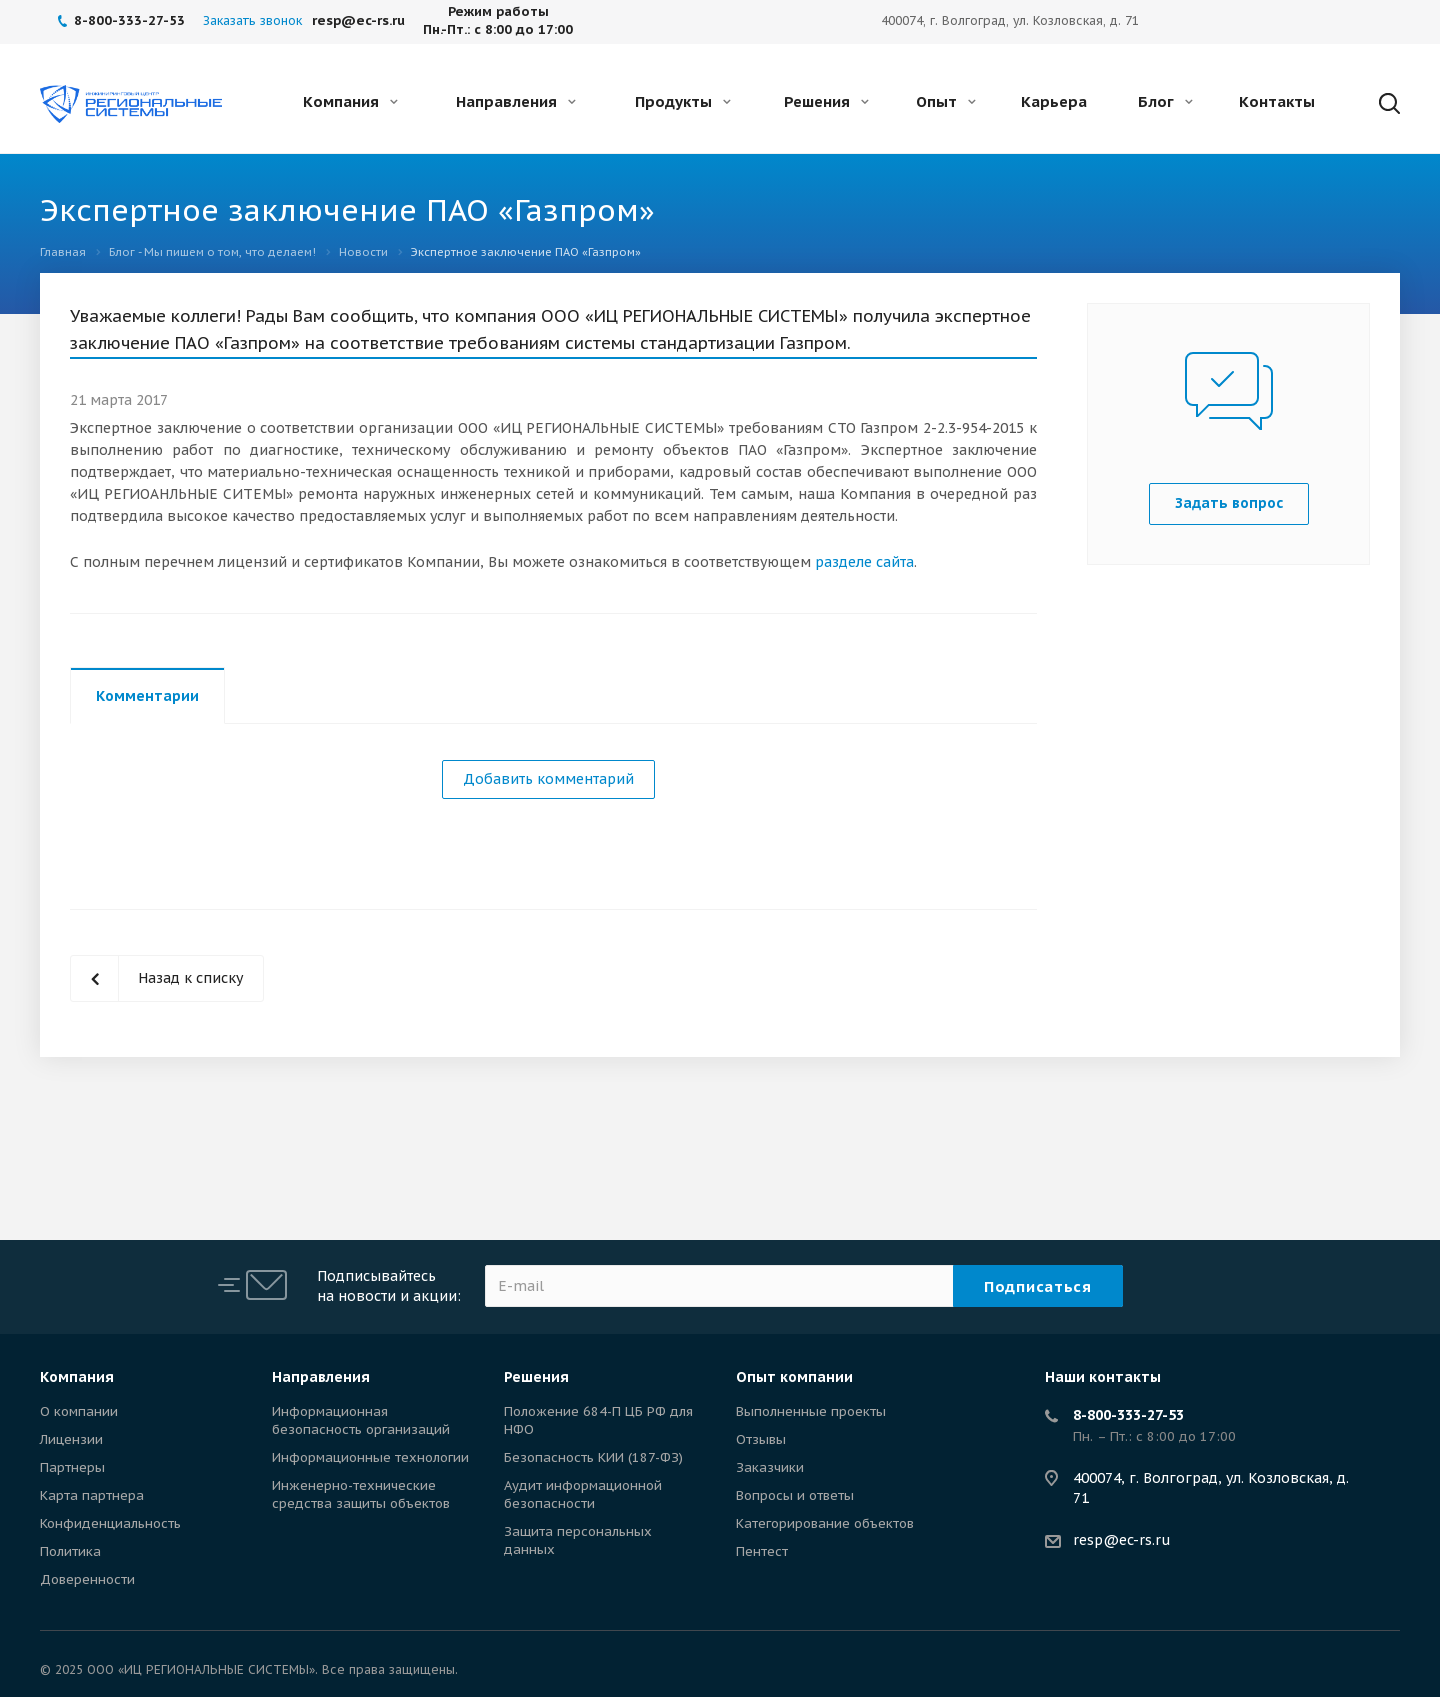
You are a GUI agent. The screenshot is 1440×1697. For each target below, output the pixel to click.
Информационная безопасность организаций (361, 1420)
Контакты (1277, 101)
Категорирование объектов (825, 1523)
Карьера (1054, 101)
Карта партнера (92, 1495)
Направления (516, 101)
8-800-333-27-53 (1128, 1415)
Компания (350, 101)
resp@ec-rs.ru (1122, 1540)
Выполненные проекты (811, 1411)
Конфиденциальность (110, 1523)
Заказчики (770, 1467)
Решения (826, 101)
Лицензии (71, 1439)
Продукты (683, 101)
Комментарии (147, 696)
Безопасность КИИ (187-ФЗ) (593, 1457)
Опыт (946, 101)
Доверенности (87, 1579)
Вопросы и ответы (795, 1495)
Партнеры (72, 1467)
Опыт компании (794, 1377)
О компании (79, 1411)
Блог (1165, 101)
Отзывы (761, 1439)
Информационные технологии (370, 1457)
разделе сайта (864, 562)
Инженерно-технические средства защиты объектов (361, 1494)
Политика (70, 1551)
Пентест (762, 1551)
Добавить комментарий (548, 779)
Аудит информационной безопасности (583, 1494)
